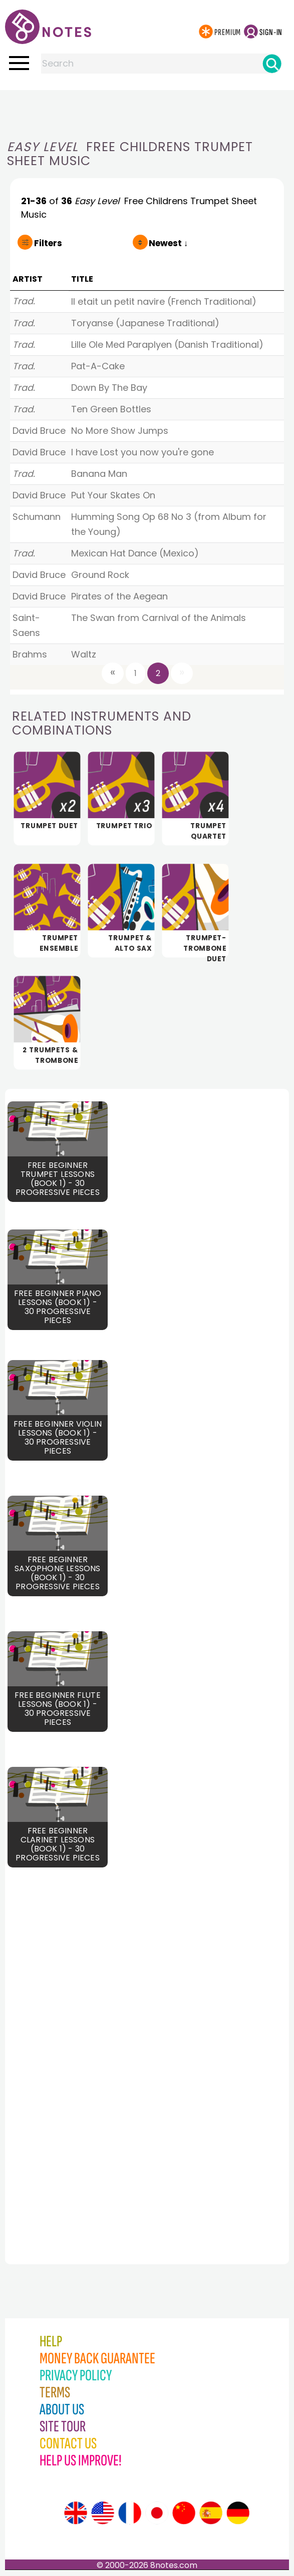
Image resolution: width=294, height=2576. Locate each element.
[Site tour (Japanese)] (156, 2512)
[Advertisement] (147, 110)
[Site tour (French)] (129, 2512)
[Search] (271, 63)
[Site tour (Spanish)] (210, 2512)
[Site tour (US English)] (102, 2512)
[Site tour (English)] (75, 2512)
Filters (48, 243)
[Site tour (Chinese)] (183, 2512)
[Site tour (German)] (237, 2512)
